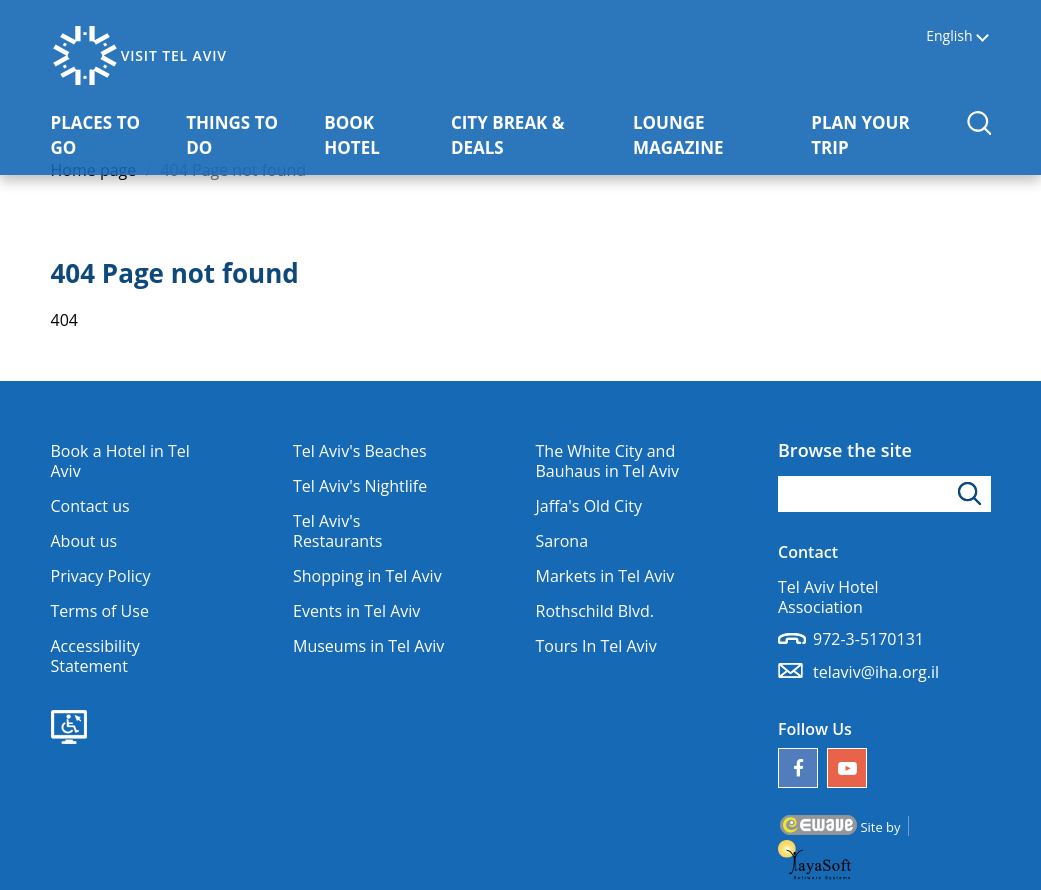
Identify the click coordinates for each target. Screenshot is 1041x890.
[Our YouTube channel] (847, 768)
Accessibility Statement (95, 656)
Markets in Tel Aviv (605, 576)
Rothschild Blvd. (595, 611)
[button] (978, 122)
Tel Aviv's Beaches (360, 451)
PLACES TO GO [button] (109, 135)
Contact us (90, 506)
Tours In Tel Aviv (596, 646)
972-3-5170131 (868, 639)
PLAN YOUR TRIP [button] (874, 135)
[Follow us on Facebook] (798, 768)
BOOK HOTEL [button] (380, 135)
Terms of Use (100, 611)
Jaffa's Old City (589, 506)
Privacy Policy (101, 576)
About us (84, 541)
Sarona (562, 541)
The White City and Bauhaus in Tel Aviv (607, 461)
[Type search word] (884, 494)
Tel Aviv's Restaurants (337, 531)
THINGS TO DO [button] (244, 135)
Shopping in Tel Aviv (367, 576)
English (949, 36)
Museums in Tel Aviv (368, 646)
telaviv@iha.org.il (876, 672)
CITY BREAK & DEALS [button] (522, 135)
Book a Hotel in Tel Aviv (120, 461)
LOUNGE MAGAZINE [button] (714, 135)
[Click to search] (972, 494)
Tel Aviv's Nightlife (360, 486)
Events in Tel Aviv (356, 611)
